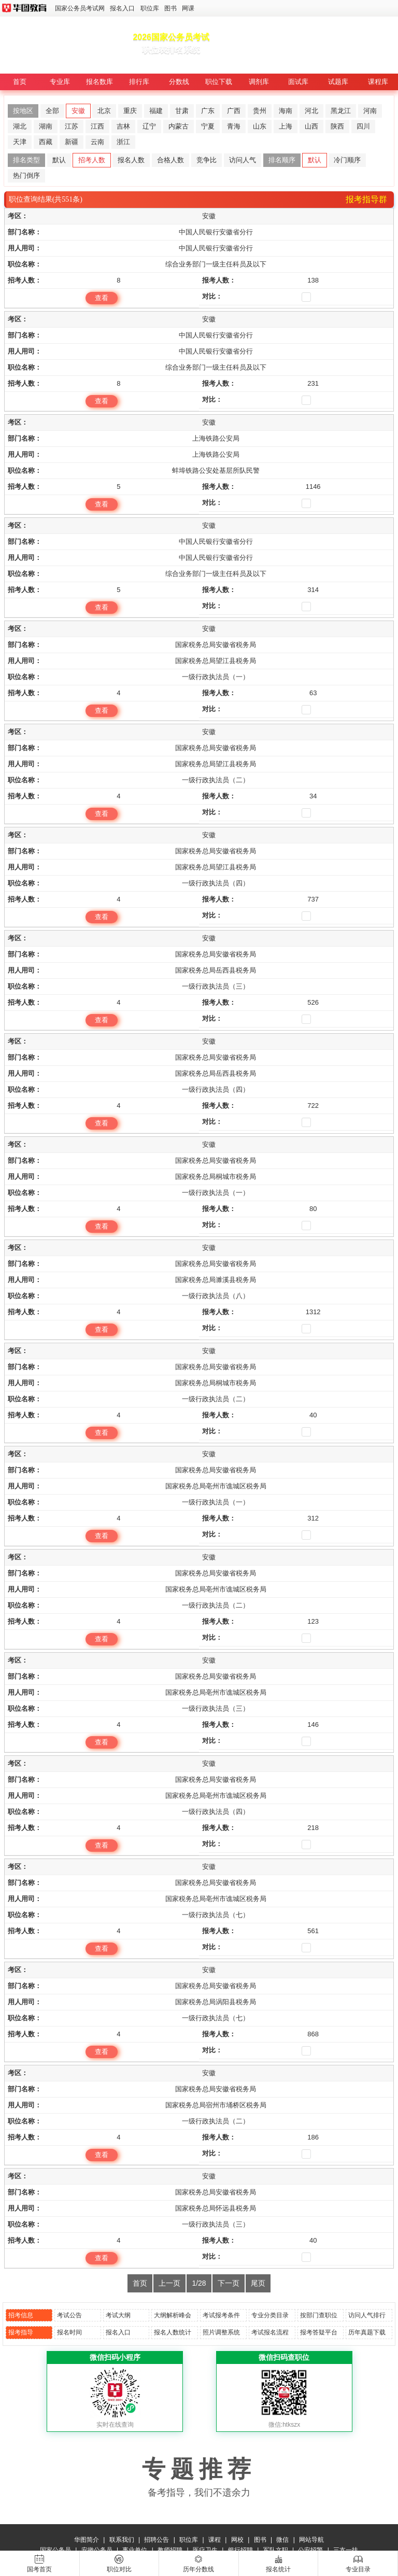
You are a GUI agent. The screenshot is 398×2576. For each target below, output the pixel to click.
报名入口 (122, 8)
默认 (59, 160)
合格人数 (170, 160)
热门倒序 (26, 175)
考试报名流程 (270, 2332)
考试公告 (69, 2315)
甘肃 (182, 111)
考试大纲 (118, 2315)
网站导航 (311, 2539)
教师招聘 (170, 2550)
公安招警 (310, 2550)
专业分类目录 (270, 2315)
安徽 (78, 111)
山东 (259, 126)
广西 (233, 111)
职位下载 (218, 82)
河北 (311, 111)
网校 (237, 2539)
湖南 (45, 126)
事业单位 (134, 2550)
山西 (311, 126)
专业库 (60, 82)
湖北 (19, 126)
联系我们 (121, 2539)
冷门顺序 (347, 160)
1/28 (199, 2283)
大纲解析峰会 (172, 2315)
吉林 (123, 126)
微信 (282, 2539)
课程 (214, 2539)
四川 (363, 126)
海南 (285, 111)
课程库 (378, 82)
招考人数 (91, 160)
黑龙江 (341, 111)
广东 (208, 111)
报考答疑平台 (318, 2332)
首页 (19, 82)
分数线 (179, 82)
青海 (233, 126)
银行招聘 (240, 2550)
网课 (188, 8)
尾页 (258, 2283)
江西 (97, 126)
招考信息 (20, 2315)
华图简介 (86, 2539)
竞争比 (206, 160)
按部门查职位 (318, 2315)
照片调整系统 (221, 2332)
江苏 (71, 126)
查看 (101, 298)
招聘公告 (156, 2539)
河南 (370, 111)
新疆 (71, 142)
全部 (52, 111)
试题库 (338, 82)
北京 (104, 111)
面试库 (298, 82)
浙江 (123, 142)
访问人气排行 (367, 2315)
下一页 (228, 2283)
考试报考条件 (221, 2315)
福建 (156, 111)
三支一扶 (345, 2550)
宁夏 (208, 126)
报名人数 (131, 160)
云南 (97, 142)
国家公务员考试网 (80, 8)
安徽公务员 (96, 2550)
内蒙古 (178, 126)
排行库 (139, 82)
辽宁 (149, 126)
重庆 (130, 111)
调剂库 (259, 82)
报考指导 (20, 2332)
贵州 (259, 111)
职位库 (149, 8)
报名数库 (99, 82)
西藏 (45, 142)
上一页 (169, 2283)
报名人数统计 (172, 2332)
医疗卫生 (205, 2550)
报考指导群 (366, 199)
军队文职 (275, 2550)
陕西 (337, 126)
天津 (19, 142)
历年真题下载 (367, 2332)
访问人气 (242, 160)
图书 (170, 8)
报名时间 (69, 2332)
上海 (285, 126)
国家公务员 (55, 2550)
